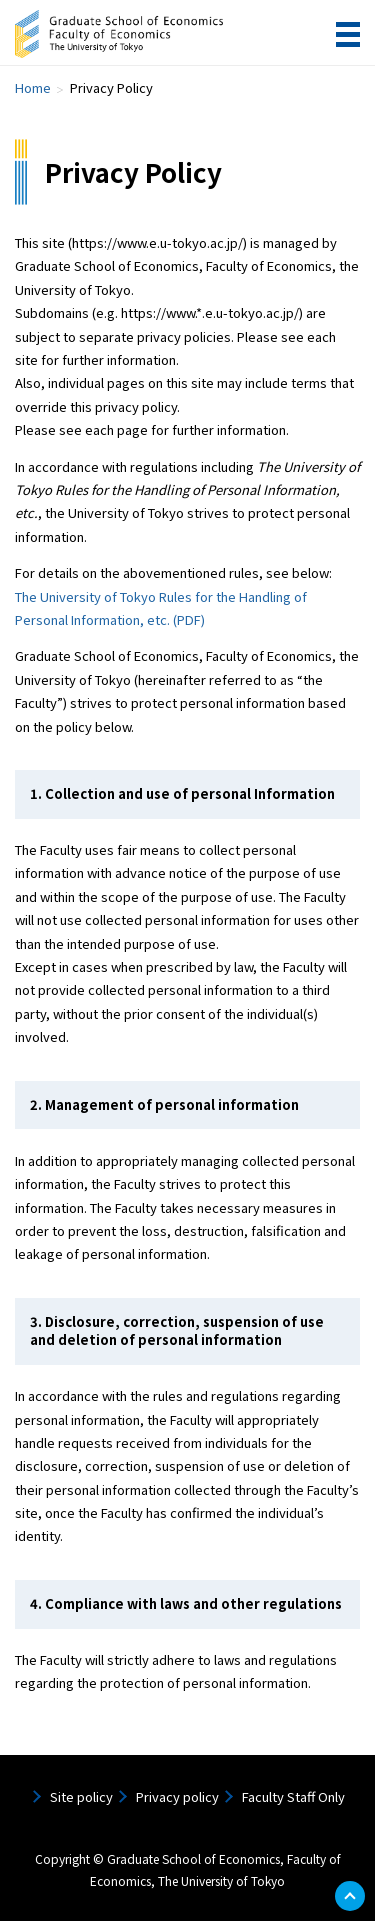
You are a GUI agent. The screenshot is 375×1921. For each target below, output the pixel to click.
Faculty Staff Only (293, 1796)
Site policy (81, 1796)
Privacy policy (177, 1796)
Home (33, 87)
